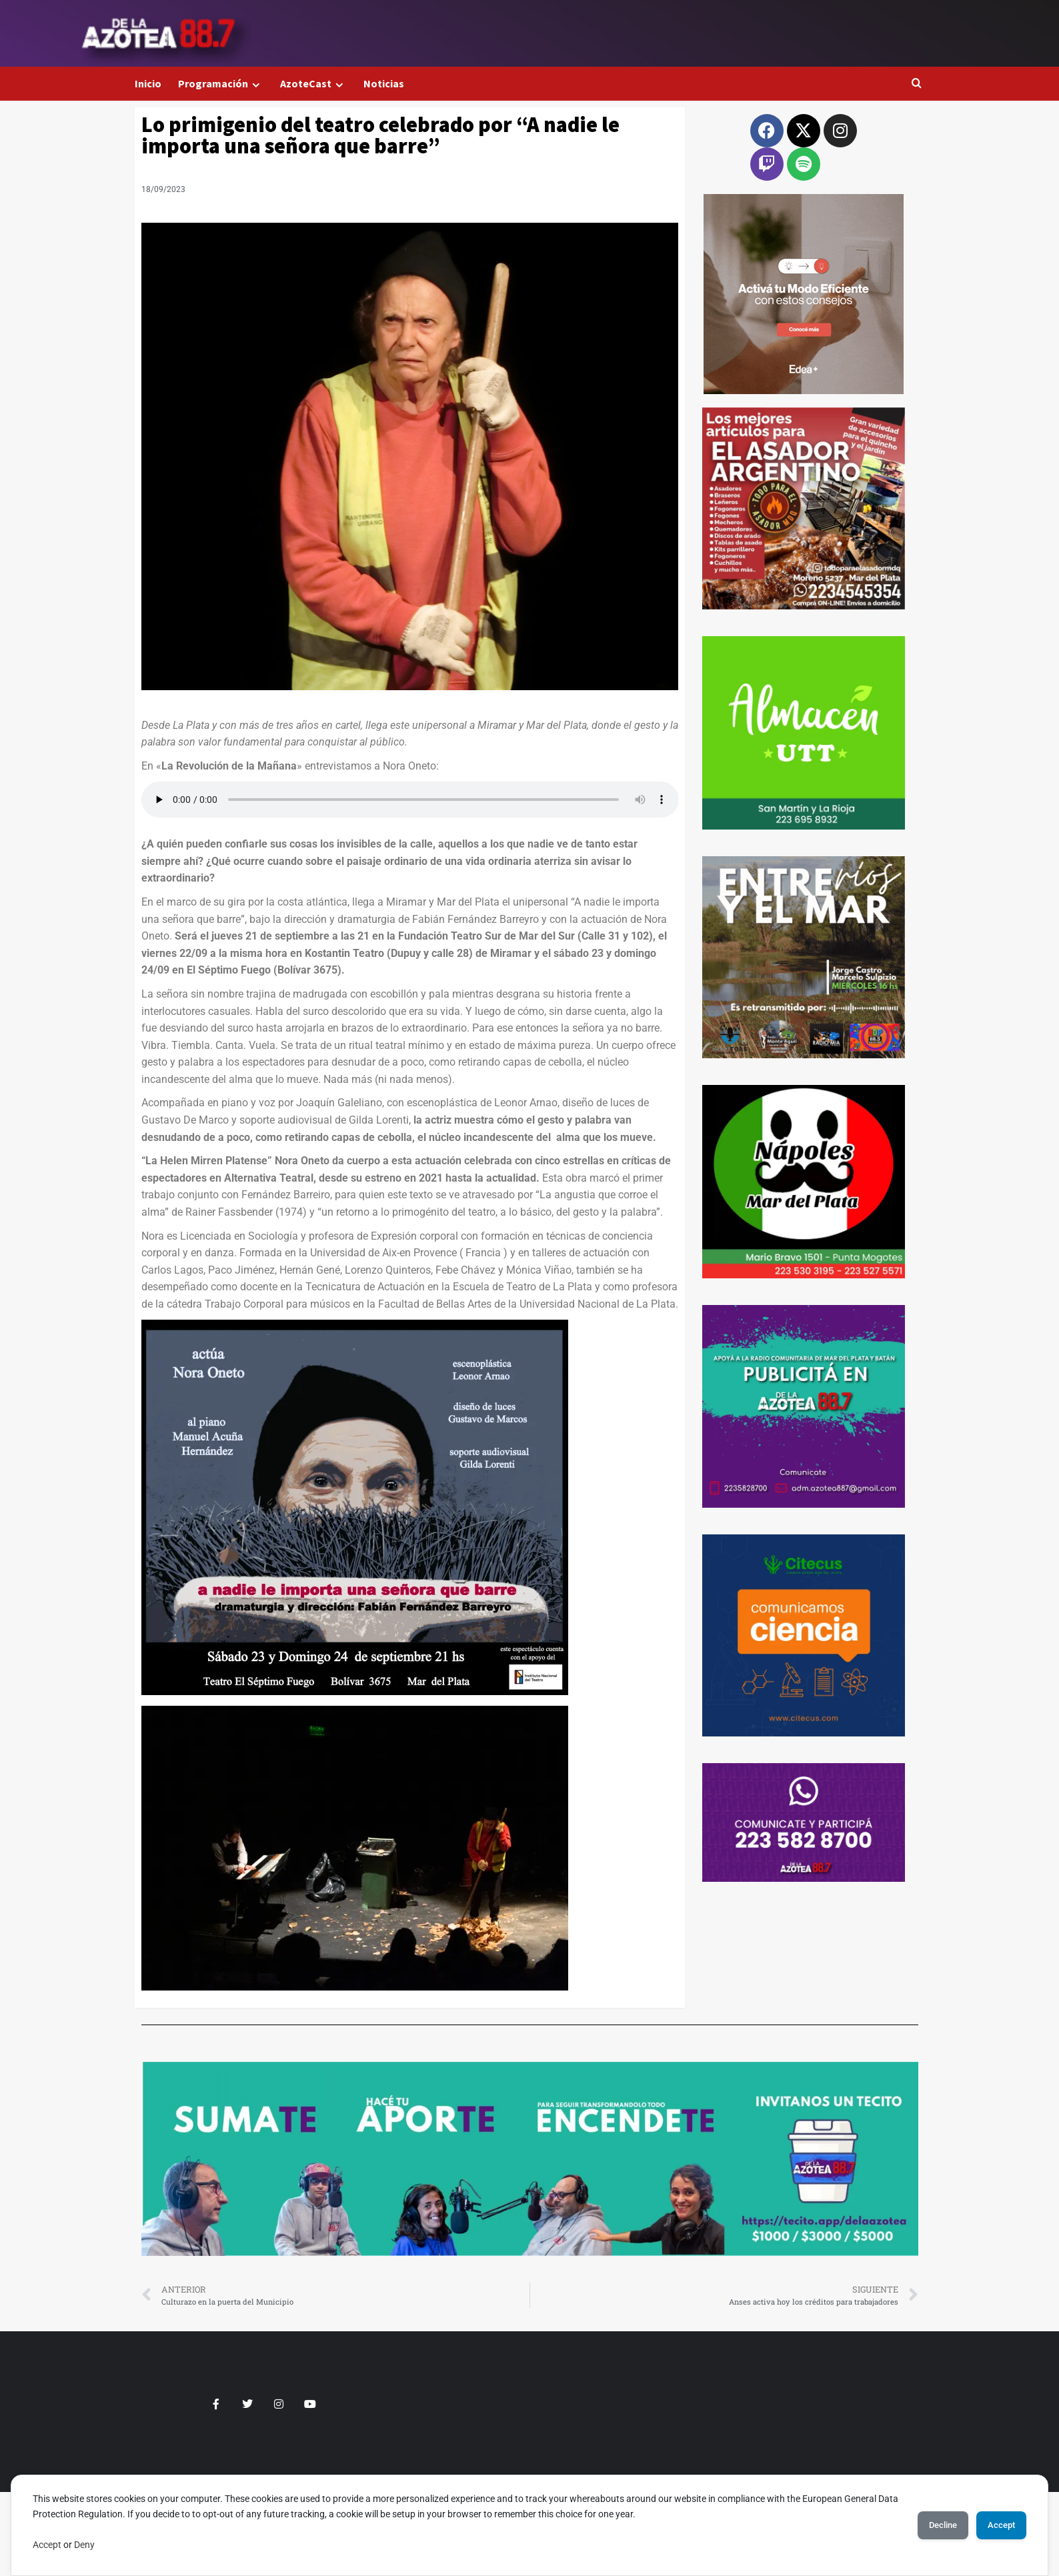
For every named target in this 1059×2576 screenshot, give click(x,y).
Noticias (383, 83)
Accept (47, 2545)
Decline (925, 2525)
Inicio (148, 83)
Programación (220, 84)
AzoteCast (313, 84)
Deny (84, 2545)
